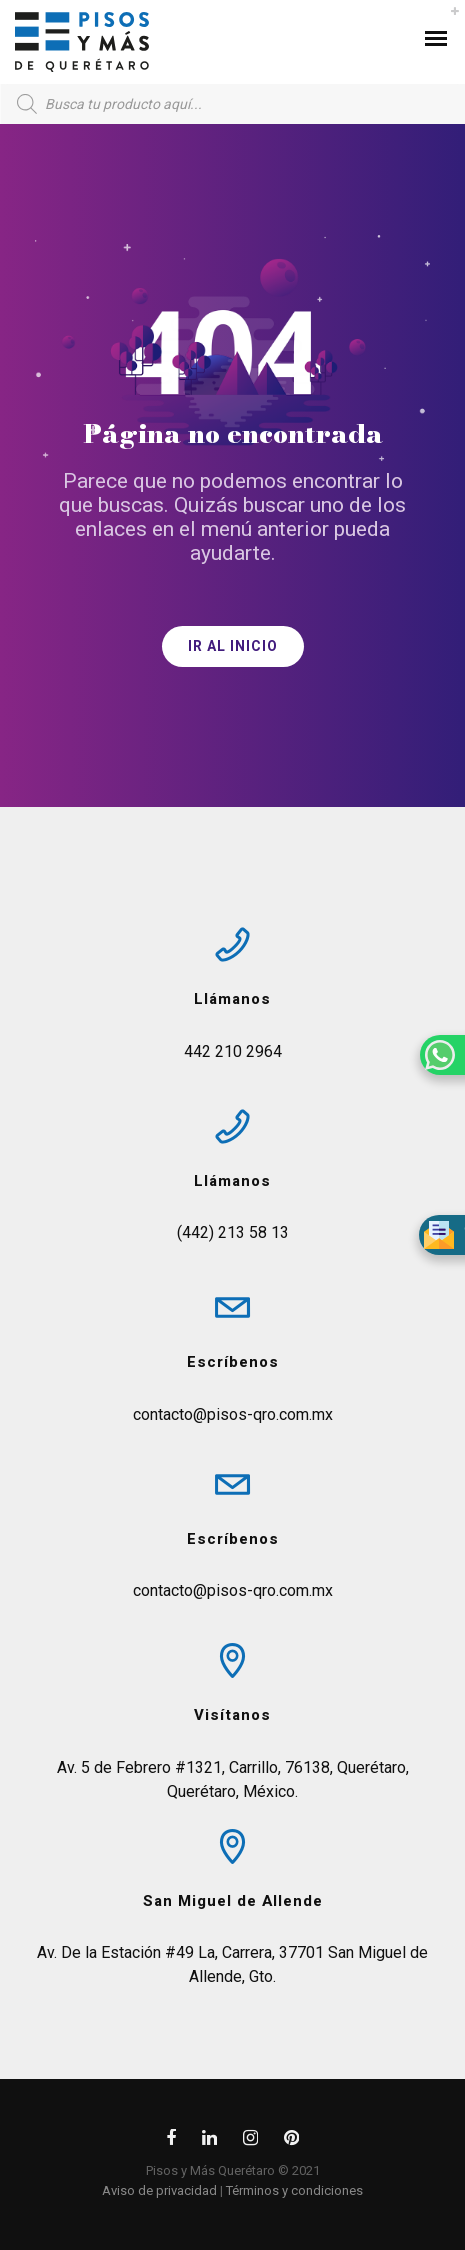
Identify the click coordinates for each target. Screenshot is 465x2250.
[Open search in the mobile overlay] (232, 104)
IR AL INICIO (233, 646)
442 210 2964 (233, 1051)
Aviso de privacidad (159, 2190)
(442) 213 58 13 (233, 1232)
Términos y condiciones (294, 2190)
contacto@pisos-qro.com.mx (233, 1414)
